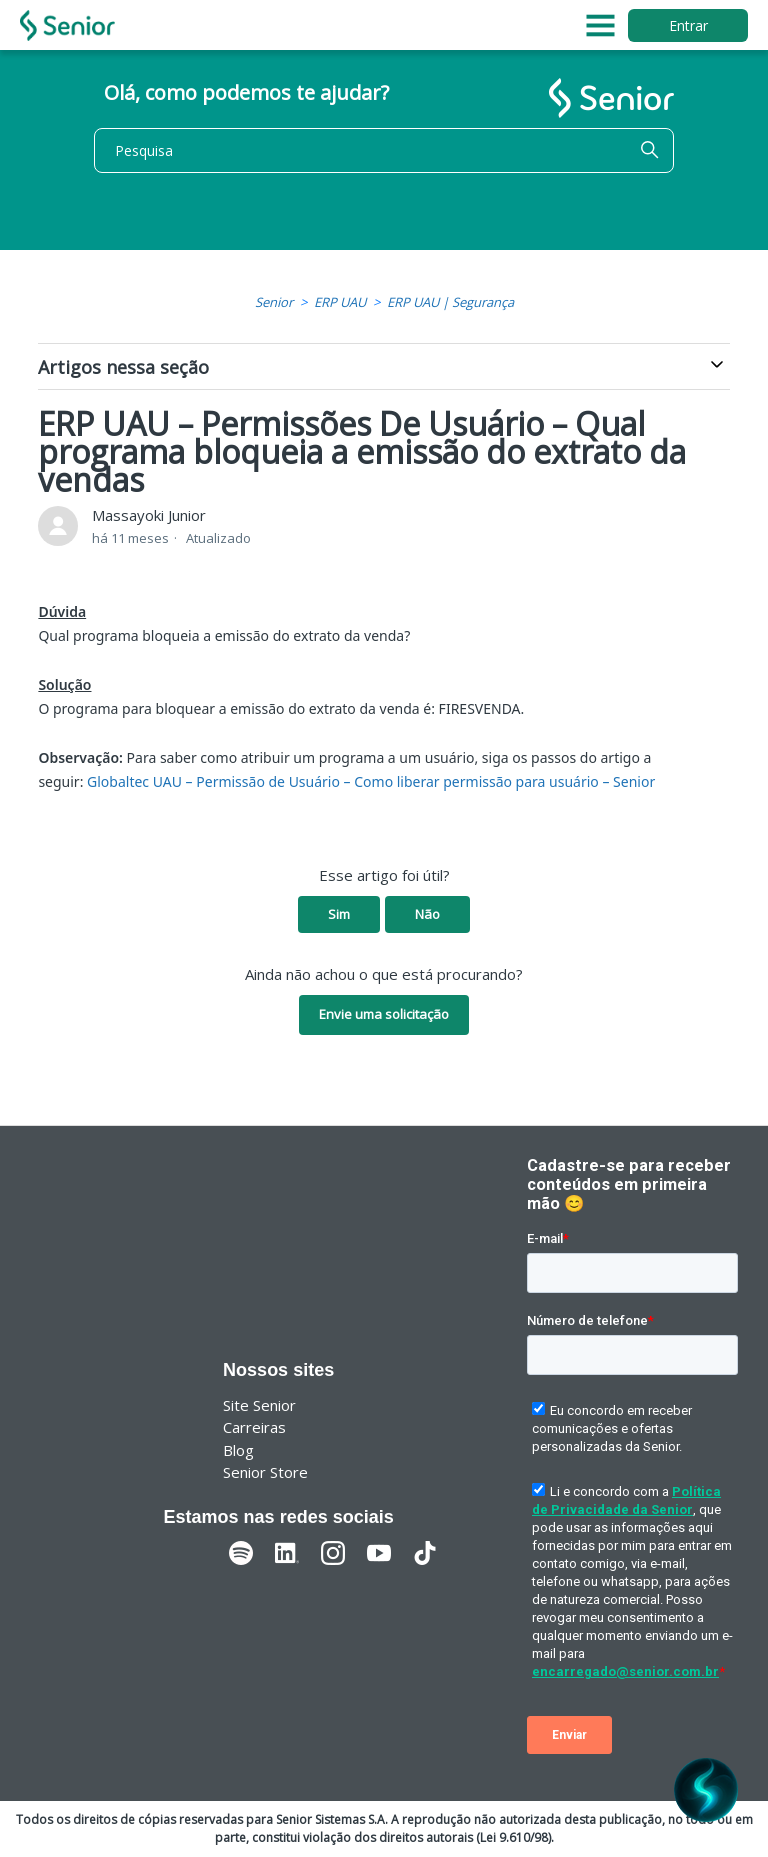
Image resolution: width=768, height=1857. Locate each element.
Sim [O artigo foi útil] (339, 914)
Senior (274, 302)
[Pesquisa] (384, 150)
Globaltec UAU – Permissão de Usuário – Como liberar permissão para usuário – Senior (371, 781)
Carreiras (254, 1427)
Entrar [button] (688, 25)
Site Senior (259, 1405)
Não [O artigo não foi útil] (427, 914)
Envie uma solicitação (384, 1014)
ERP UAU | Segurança (450, 302)
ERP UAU (340, 302)
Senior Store (265, 1472)
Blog (238, 1450)
